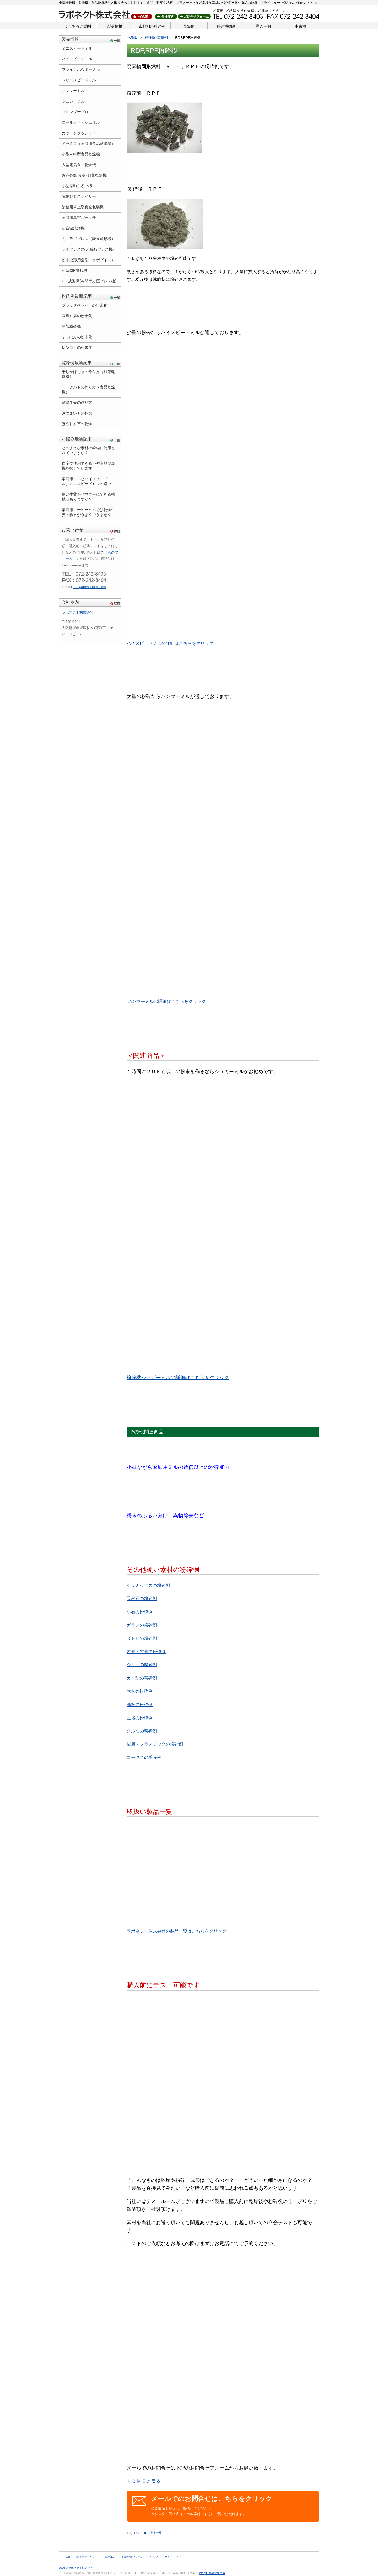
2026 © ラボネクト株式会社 (76, 2567)
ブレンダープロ (75, 112)
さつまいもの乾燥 (77, 413)
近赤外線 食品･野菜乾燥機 (84, 175)
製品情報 (114, 26)
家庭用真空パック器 (79, 217)
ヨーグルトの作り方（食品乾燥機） (88, 389)
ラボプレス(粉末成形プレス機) (88, 249)
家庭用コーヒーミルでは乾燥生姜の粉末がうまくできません (88, 512)
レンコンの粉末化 (77, 347)
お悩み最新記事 (77, 438)
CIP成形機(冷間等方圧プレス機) (89, 281)
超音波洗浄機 (73, 228)
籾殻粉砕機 (71, 326)
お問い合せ (72, 529)
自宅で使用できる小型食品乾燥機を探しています (88, 465)
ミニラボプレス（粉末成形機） (88, 239)
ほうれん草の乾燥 (77, 424)
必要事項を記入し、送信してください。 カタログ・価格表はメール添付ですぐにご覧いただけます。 (232, 2505)
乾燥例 (189, 26)
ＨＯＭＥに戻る (144, 2481)
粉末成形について (87, 2556)
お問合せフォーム (132, 2556)
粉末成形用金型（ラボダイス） (88, 260)
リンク (154, 2556)
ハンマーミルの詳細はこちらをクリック (167, 1001)
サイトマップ (173, 2556)
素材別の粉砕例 (152, 26)
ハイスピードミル (77, 59)
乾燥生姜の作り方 (77, 402)
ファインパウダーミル (81, 69)
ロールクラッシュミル (81, 122)
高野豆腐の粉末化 (77, 316)
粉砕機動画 (226, 26)
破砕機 (155, 2533)
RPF (145, 2533)
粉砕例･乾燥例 (156, 38)
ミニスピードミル (77, 48)
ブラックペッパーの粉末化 (84, 305)
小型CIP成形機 (74, 270)
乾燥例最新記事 (77, 362)
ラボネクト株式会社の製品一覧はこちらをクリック (176, 1931)
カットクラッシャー (79, 133)
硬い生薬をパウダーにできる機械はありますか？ (88, 496)
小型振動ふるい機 (77, 186)
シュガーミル (73, 101)
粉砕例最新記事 (77, 296)
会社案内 (70, 602)
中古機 (300, 26)
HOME (132, 37)
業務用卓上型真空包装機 (83, 207)
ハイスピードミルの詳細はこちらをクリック (170, 643)
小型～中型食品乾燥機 (81, 154)
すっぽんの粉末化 (77, 337)
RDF (138, 2533)
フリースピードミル (79, 80)
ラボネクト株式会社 (78, 612)
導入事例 (263, 26)
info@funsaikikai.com (89, 587)
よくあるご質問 (77, 26)
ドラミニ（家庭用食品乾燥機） (88, 143)
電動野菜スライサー (79, 196)
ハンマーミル (73, 90)
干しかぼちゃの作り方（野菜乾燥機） (88, 374)
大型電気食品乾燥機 (79, 164)
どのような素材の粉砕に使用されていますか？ (88, 450)
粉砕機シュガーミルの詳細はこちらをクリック (178, 1377)
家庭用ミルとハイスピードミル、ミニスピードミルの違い (86, 481)
